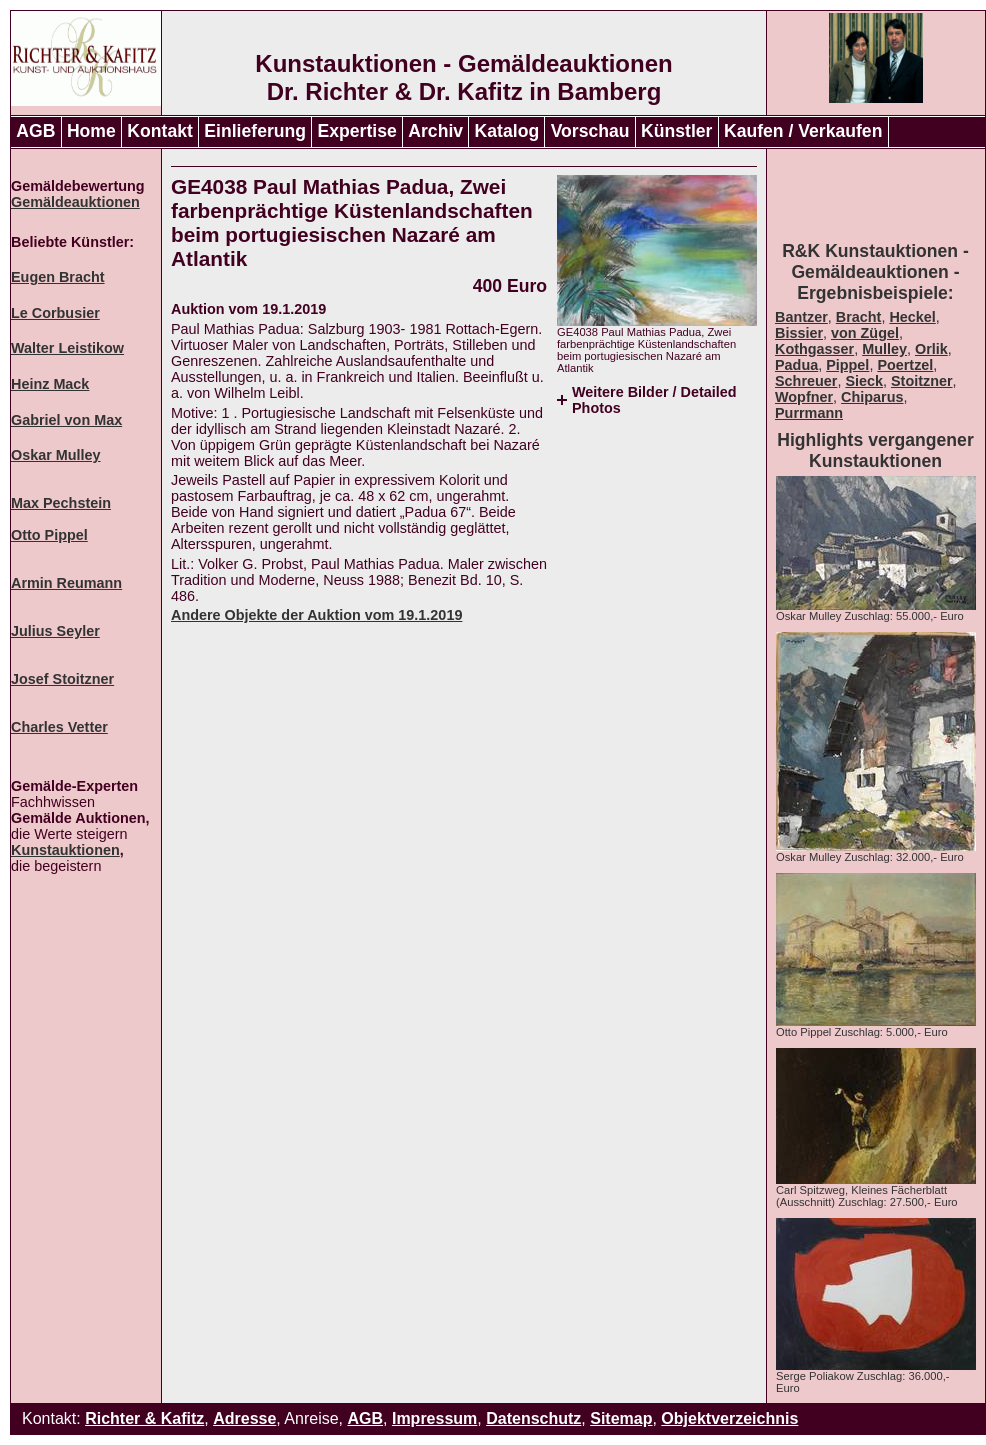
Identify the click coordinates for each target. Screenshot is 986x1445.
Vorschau (590, 131)
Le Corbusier (55, 313)
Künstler (676, 131)
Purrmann (809, 413)
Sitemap (621, 1418)
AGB (35, 131)
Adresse (244, 1418)
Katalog (507, 131)
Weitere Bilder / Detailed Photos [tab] (654, 400)
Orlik (931, 349)
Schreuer (806, 381)
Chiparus (872, 397)
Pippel (847, 365)
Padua (796, 365)
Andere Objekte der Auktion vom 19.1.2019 (316, 615)
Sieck (864, 381)
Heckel (912, 317)
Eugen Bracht (58, 277)
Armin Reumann (66, 583)
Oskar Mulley (56, 455)
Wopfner (804, 397)
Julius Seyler (55, 631)
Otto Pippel (49, 535)
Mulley (884, 349)
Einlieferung (255, 131)
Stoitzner (922, 381)
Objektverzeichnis (729, 1418)
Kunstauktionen (65, 850)
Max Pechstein (61, 503)
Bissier (799, 333)
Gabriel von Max (66, 420)
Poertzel (905, 365)
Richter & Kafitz (144, 1418)
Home (91, 131)
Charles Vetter (59, 727)
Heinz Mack (50, 384)
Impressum (434, 1418)
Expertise (357, 131)
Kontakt (160, 131)
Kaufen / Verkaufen (803, 131)
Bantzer (801, 317)
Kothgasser (814, 349)
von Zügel (865, 333)
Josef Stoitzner (62, 679)
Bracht (859, 317)
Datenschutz (533, 1418)
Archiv (435, 131)
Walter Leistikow (67, 348)
